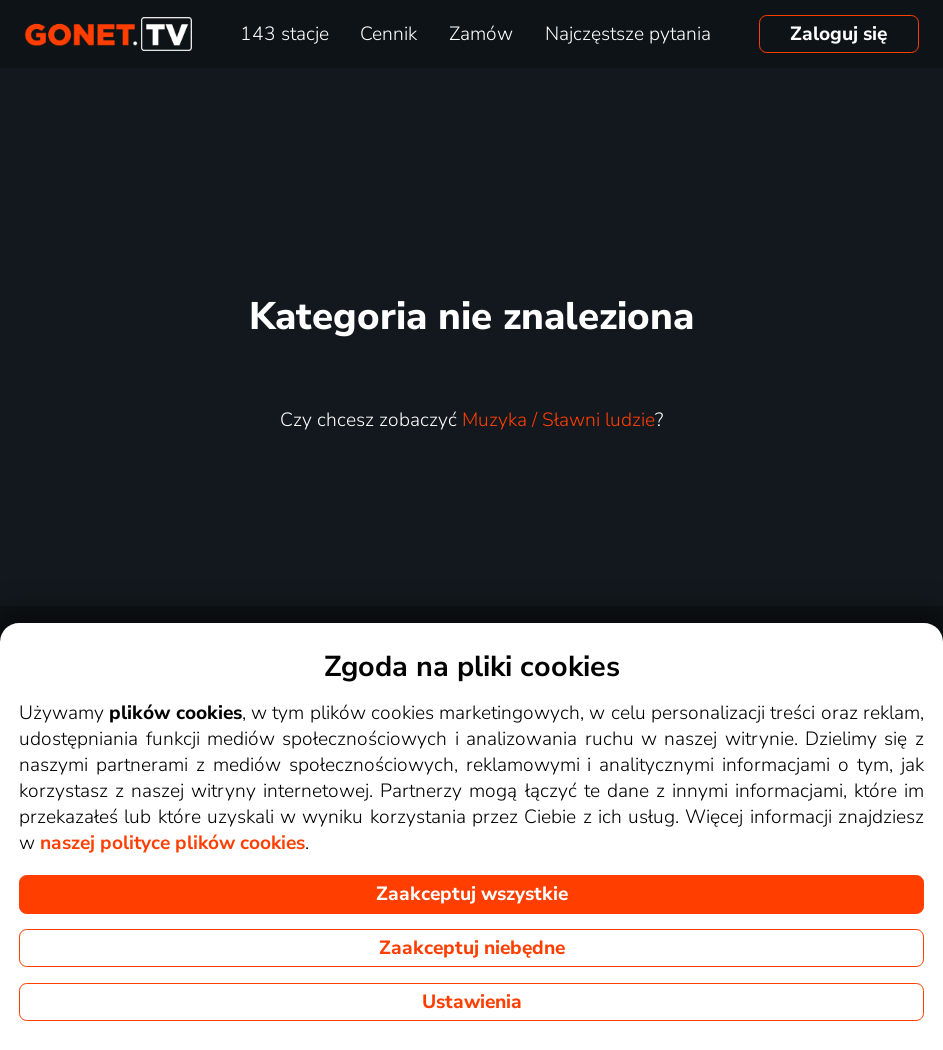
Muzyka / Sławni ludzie (558, 420)
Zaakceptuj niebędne (472, 948)
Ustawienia (472, 1002)
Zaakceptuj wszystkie (472, 894)
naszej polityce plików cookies (172, 843)
